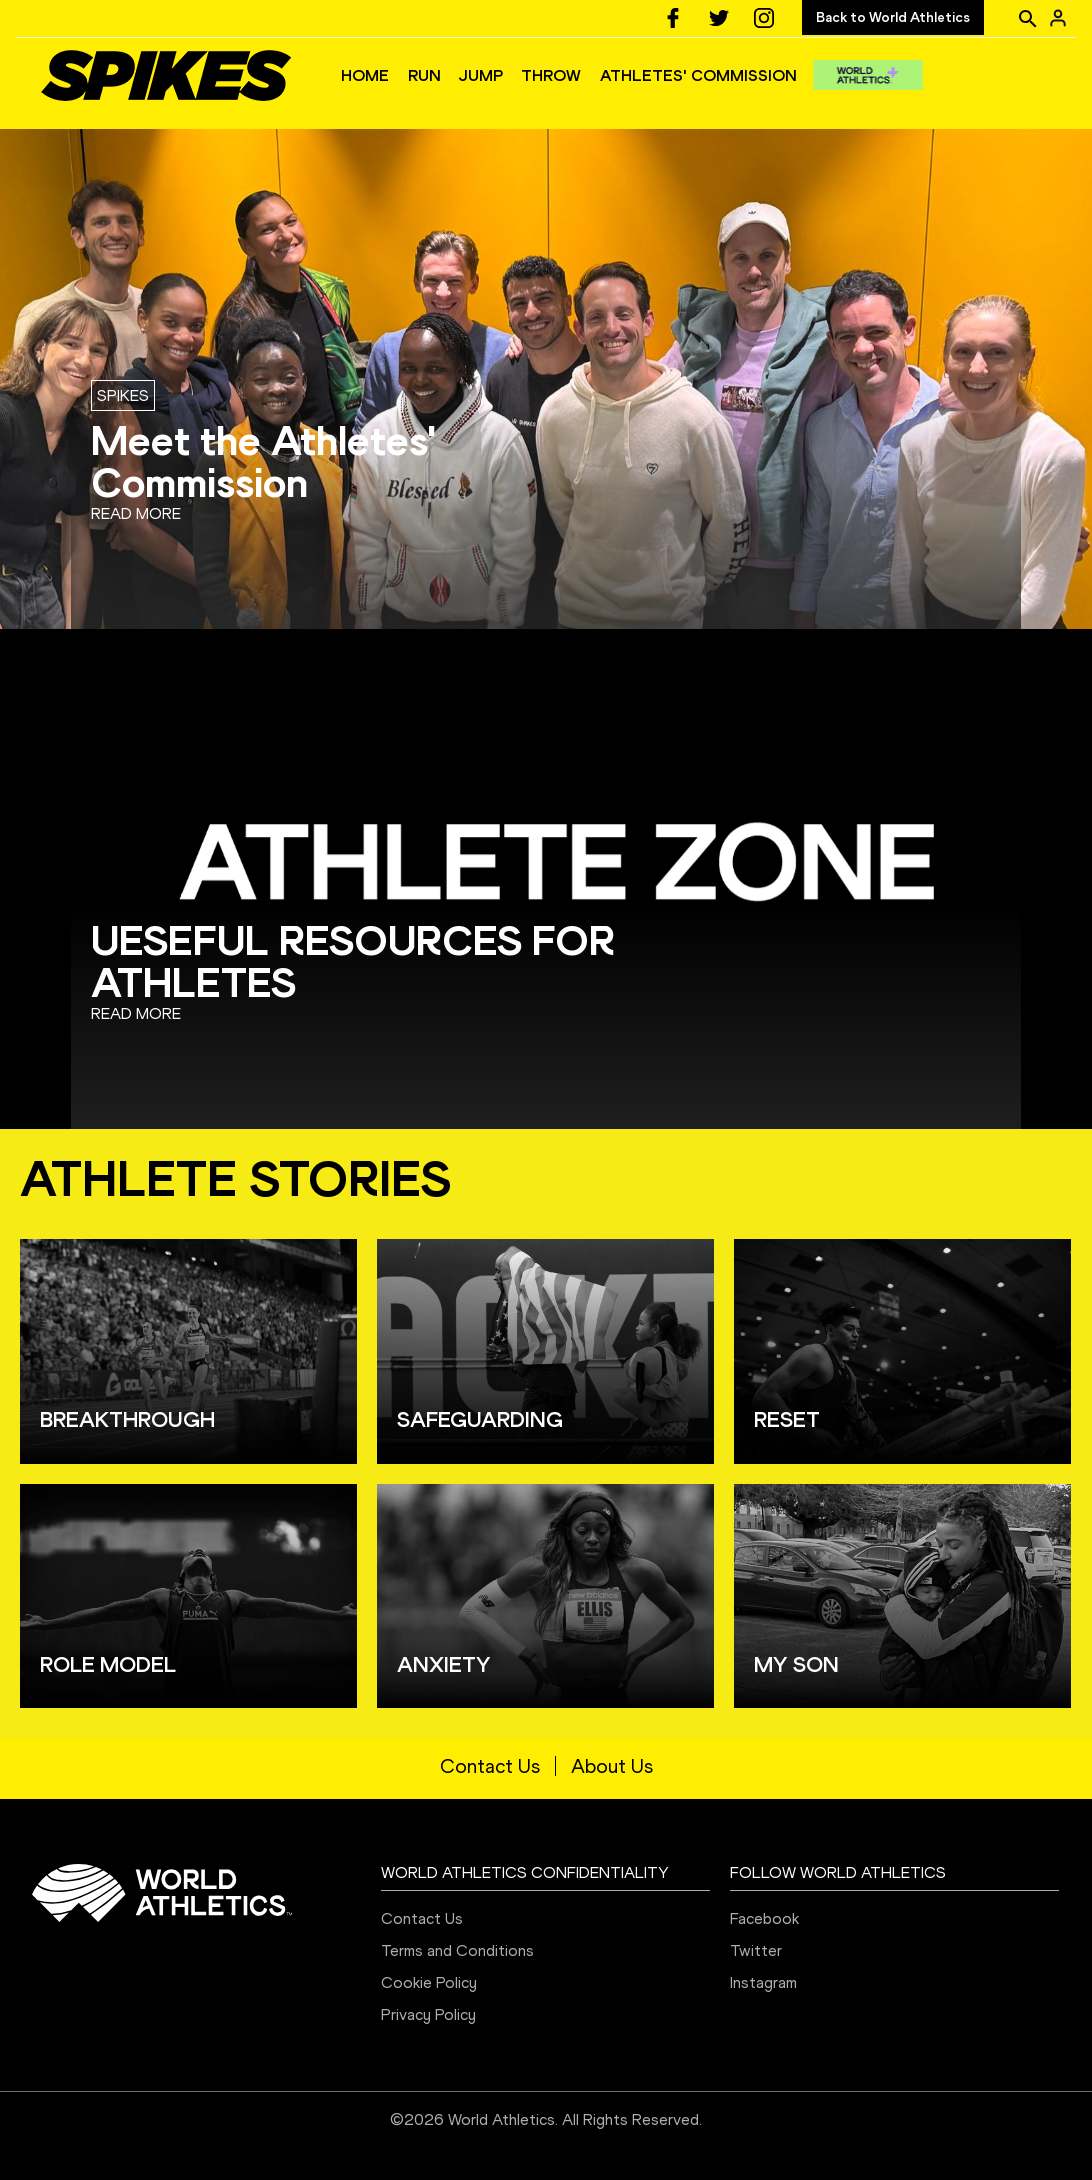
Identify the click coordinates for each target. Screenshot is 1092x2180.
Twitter (756, 1950)
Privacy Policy (428, 2014)
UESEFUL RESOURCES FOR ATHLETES (353, 961)
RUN (424, 75)
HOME (365, 75)
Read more (136, 513)
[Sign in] (1058, 18)
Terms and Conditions (457, 1950)
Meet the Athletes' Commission (263, 461)
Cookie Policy (429, 1982)
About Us (612, 1766)
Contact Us (490, 1766)
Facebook (764, 1918)
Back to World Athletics (893, 17)
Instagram (763, 1982)
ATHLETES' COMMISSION (698, 75)
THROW (551, 75)
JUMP (481, 75)
